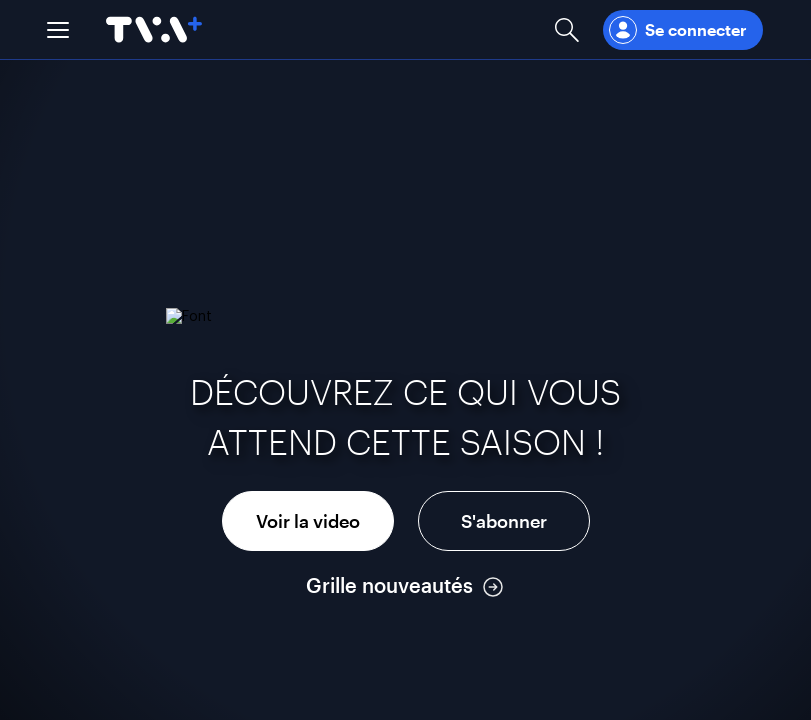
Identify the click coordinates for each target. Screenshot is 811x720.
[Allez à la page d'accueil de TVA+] (154, 29)
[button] (58, 30)
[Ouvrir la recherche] (567, 29)
